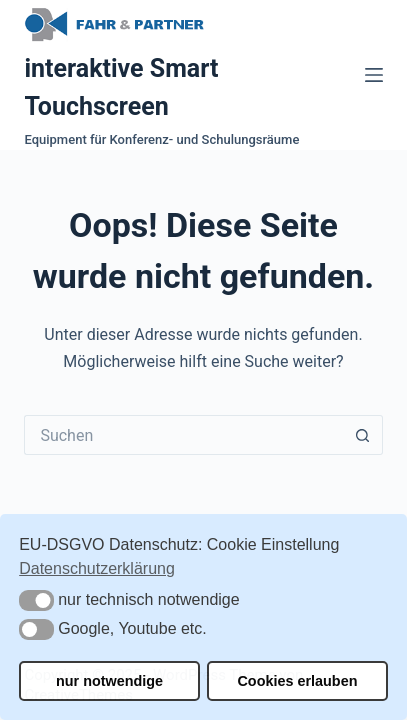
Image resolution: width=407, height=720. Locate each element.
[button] (36, 600)
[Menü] (374, 75)
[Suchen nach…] (183, 435)
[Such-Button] (363, 435)
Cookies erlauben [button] (297, 681)
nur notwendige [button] (109, 681)
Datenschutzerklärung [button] (97, 568)
